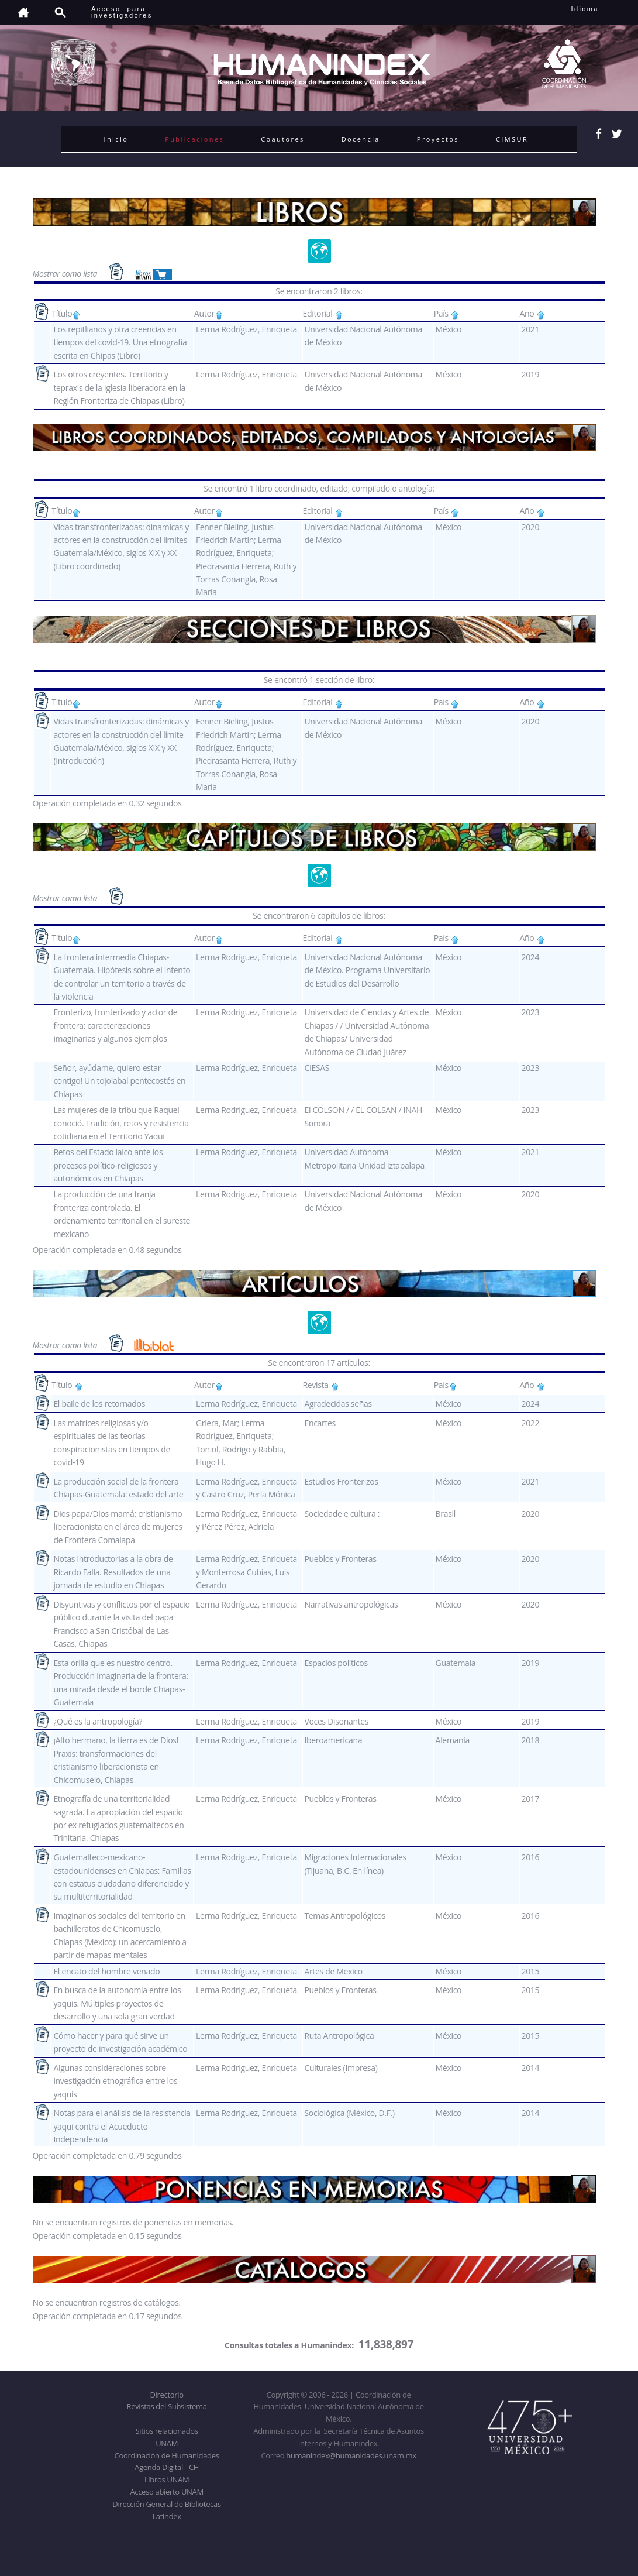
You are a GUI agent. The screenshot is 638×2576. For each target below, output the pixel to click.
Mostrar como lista (66, 273)
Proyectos (438, 139)
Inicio (116, 139)
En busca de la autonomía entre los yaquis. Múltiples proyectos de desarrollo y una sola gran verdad (117, 2003)
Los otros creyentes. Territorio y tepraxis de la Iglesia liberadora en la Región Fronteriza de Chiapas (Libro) (119, 387)
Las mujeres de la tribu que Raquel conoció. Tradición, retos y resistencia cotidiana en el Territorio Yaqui (120, 1123)
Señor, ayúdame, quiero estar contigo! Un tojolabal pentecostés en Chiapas (119, 1081)
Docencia (361, 139)
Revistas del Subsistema (166, 2406)
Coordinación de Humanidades (167, 2455)
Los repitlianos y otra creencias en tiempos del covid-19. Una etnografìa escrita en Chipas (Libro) (120, 342)
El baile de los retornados (99, 1403)
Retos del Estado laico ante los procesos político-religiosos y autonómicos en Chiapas (108, 1165)
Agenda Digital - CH (167, 2467)
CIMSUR (512, 139)
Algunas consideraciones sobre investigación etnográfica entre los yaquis (115, 2081)
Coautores (282, 139)
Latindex (166, 2516)
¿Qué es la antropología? (97, 1721)
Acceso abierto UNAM (166, 2491)
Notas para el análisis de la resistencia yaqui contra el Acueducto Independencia (121, 2126)
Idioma (599, 8)
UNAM (167, 2443)
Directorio (166, 2394)
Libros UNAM (166, 2479)
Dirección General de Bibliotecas (166, 2504)
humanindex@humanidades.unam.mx (351, 2455)
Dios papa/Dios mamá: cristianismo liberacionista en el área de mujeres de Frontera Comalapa (117, 1526)
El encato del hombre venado (106, 1971)
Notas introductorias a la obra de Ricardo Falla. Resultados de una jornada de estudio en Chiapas (113, 1572)
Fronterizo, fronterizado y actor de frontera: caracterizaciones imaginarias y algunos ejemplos (115, 1025)
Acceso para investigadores (122, 12)
